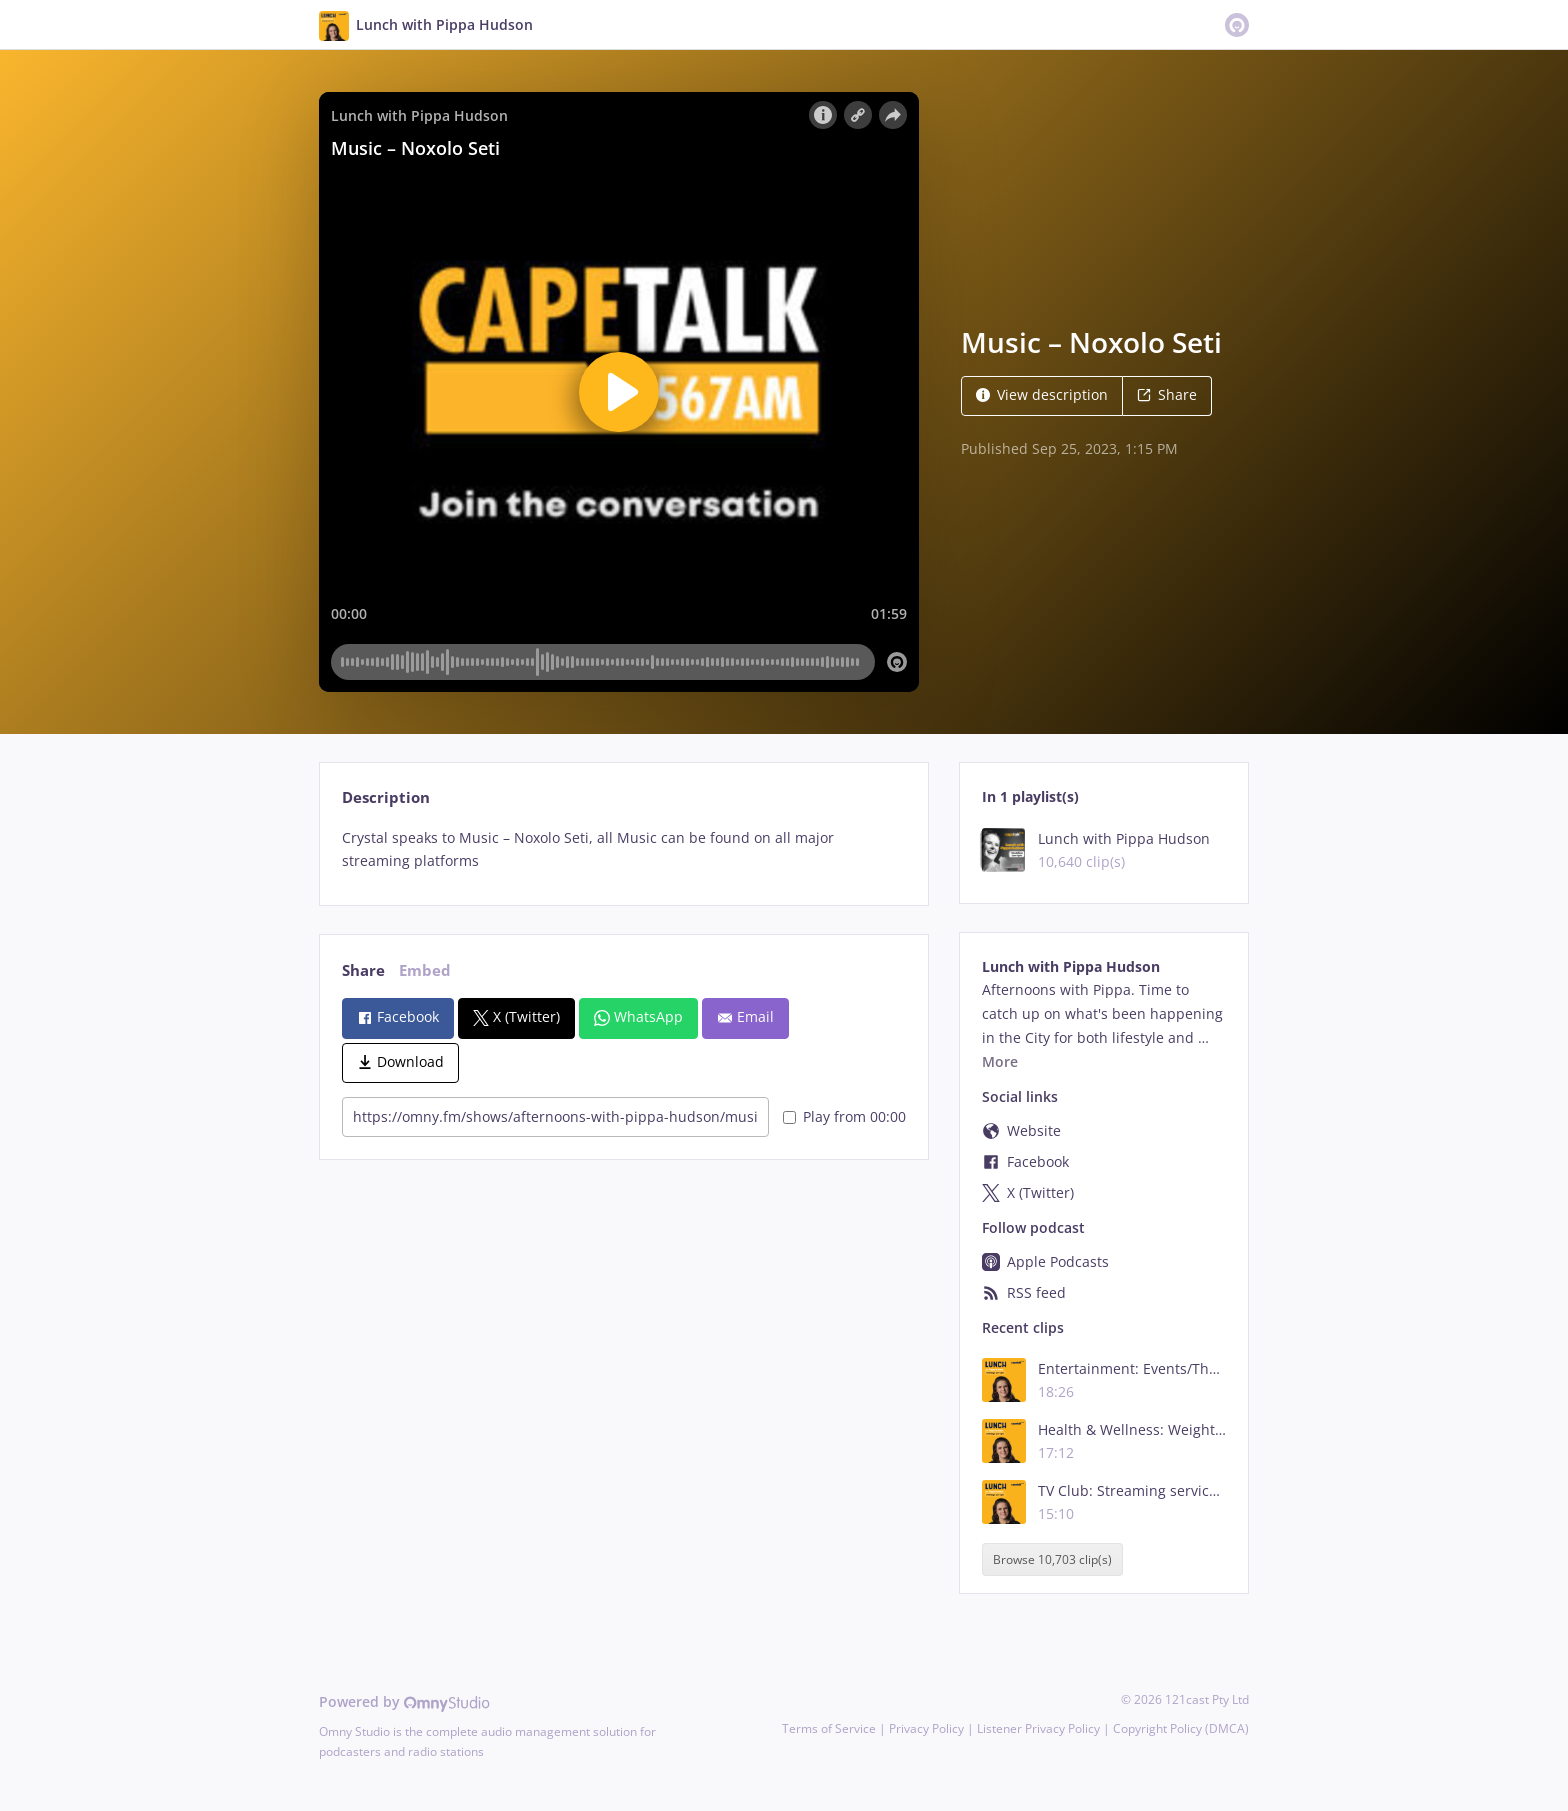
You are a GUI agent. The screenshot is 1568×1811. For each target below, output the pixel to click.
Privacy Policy (926, 1728)
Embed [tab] (425, 970)
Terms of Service (829, 1728)
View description (1042, 394)
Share (1167, 394)
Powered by (404, 1701)
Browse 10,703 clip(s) (1052, 1559)
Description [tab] (386, 797)
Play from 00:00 (844, 1116)
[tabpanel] (623, 850)
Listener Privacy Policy (1038, 1728)
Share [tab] (363, 970)
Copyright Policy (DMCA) (1181, 1728)
